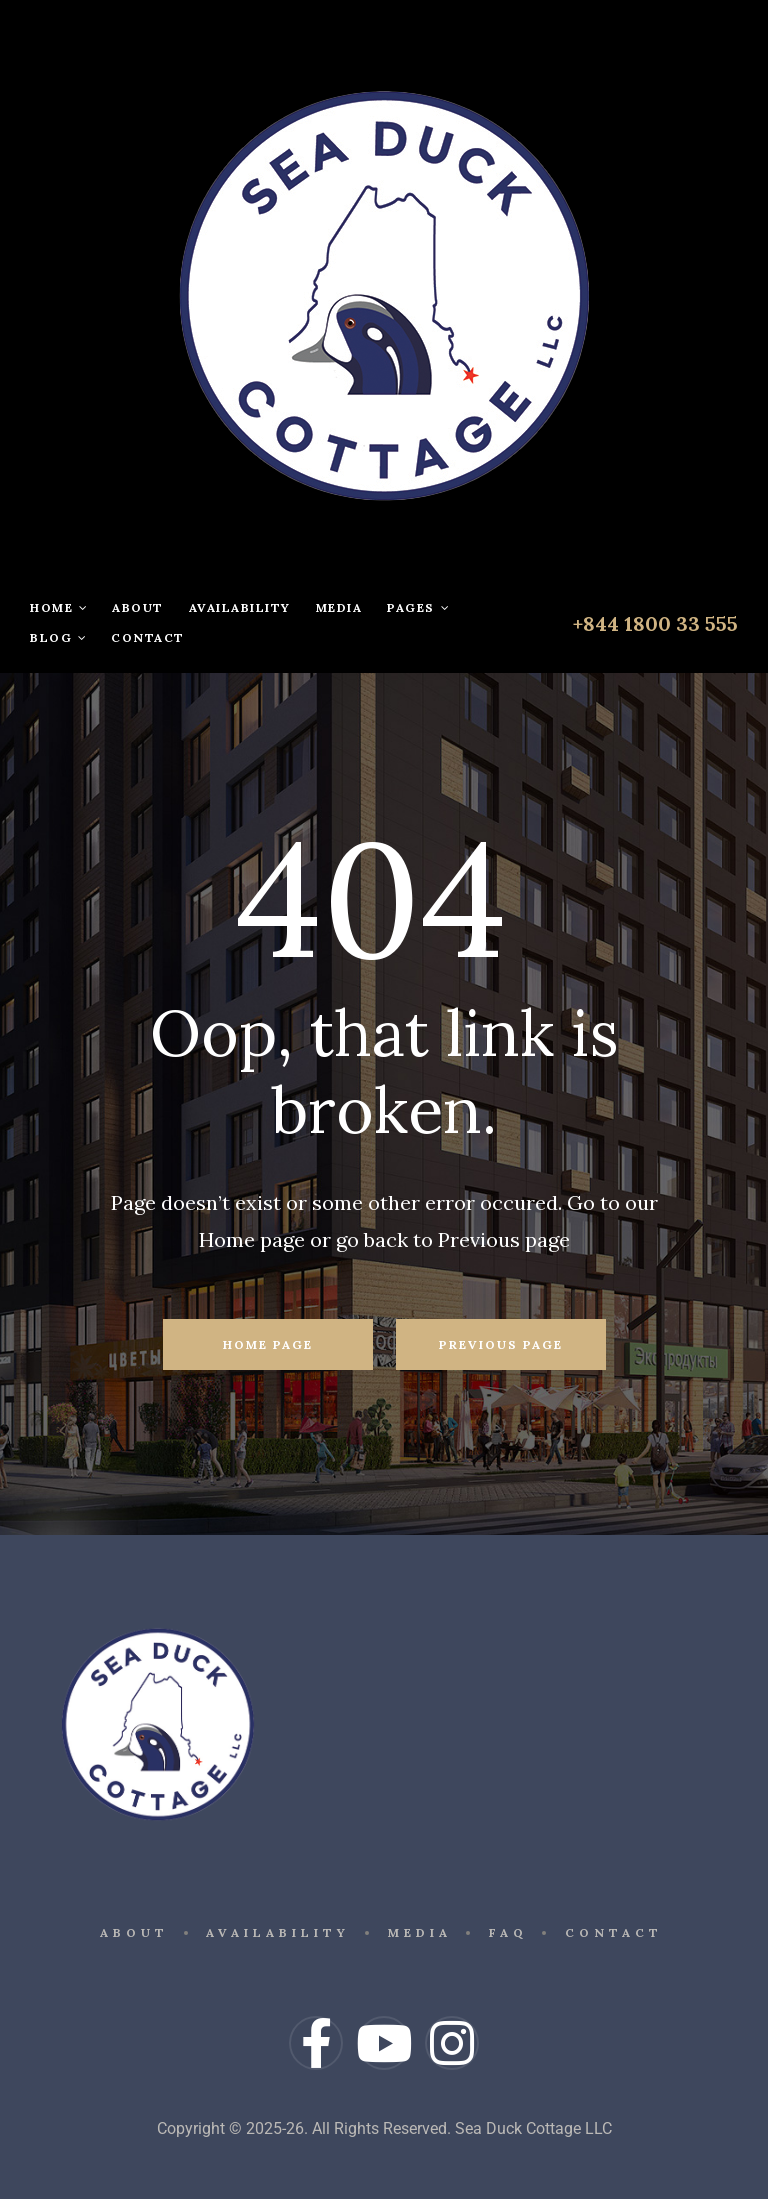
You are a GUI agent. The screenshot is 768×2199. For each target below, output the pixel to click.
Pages (418, 607)
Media (339, 607)
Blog (58, 637)
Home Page (268, 1344)
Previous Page (501, 1344)
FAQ (511, 1927)
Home (58, 607)
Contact (148, 637)
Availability (240, 607)
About (138, 607)
